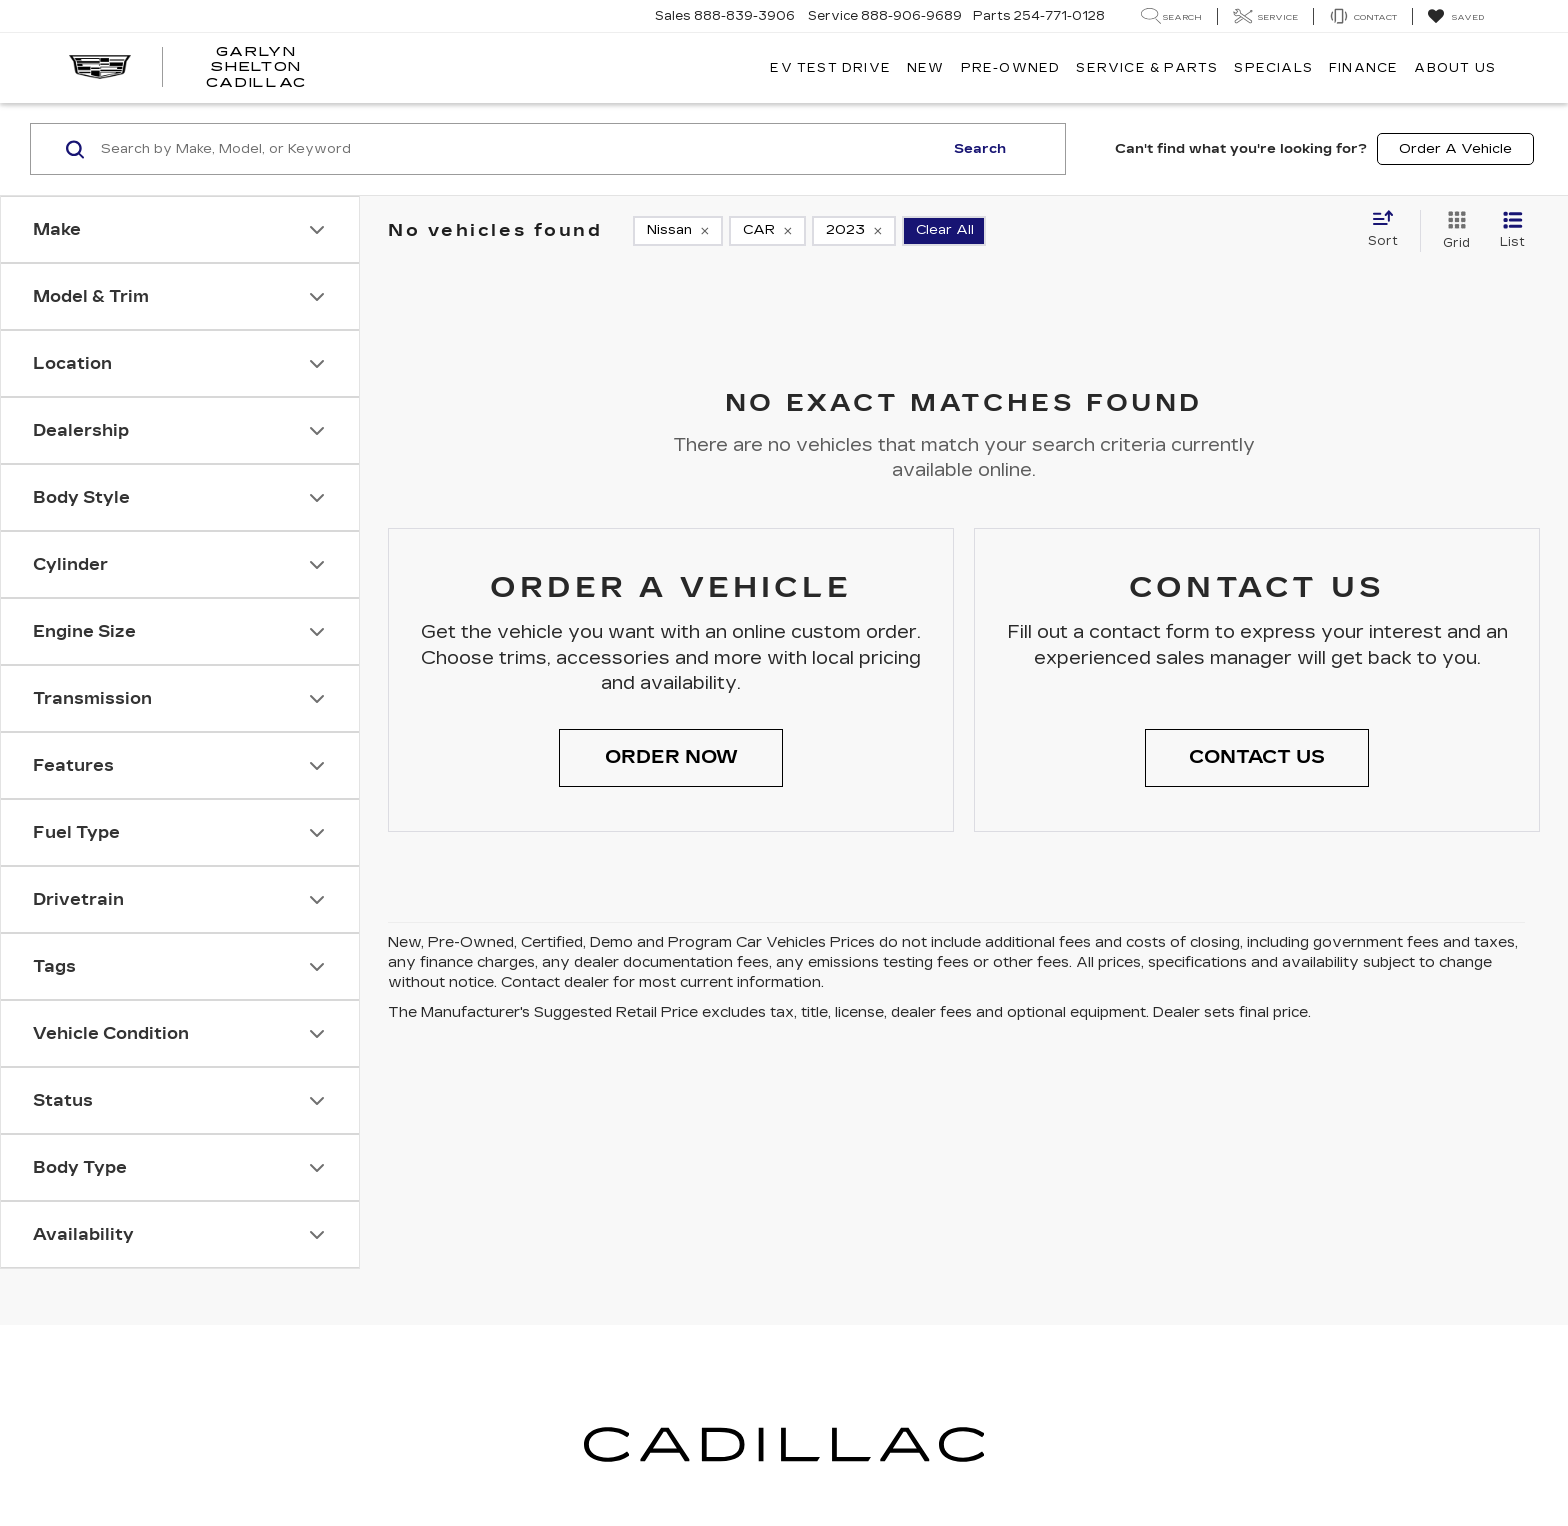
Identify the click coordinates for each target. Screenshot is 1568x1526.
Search (980, 149)
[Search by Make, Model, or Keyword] (519, 149)
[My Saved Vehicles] (1455, 17)
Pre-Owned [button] (1011, 68)
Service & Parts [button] (1147, 68)
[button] (671, 758)
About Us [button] (1455, 68)
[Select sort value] (1389, 230)
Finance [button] (1363, 68)
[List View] (1512, 231)
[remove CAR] (767, 231)
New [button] (926, 68)
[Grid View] (1452, 231)
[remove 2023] (854, 231)
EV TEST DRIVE (830, 68)
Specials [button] (1273, 68)
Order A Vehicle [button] (1455, 149)
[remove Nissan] (678, 231)
